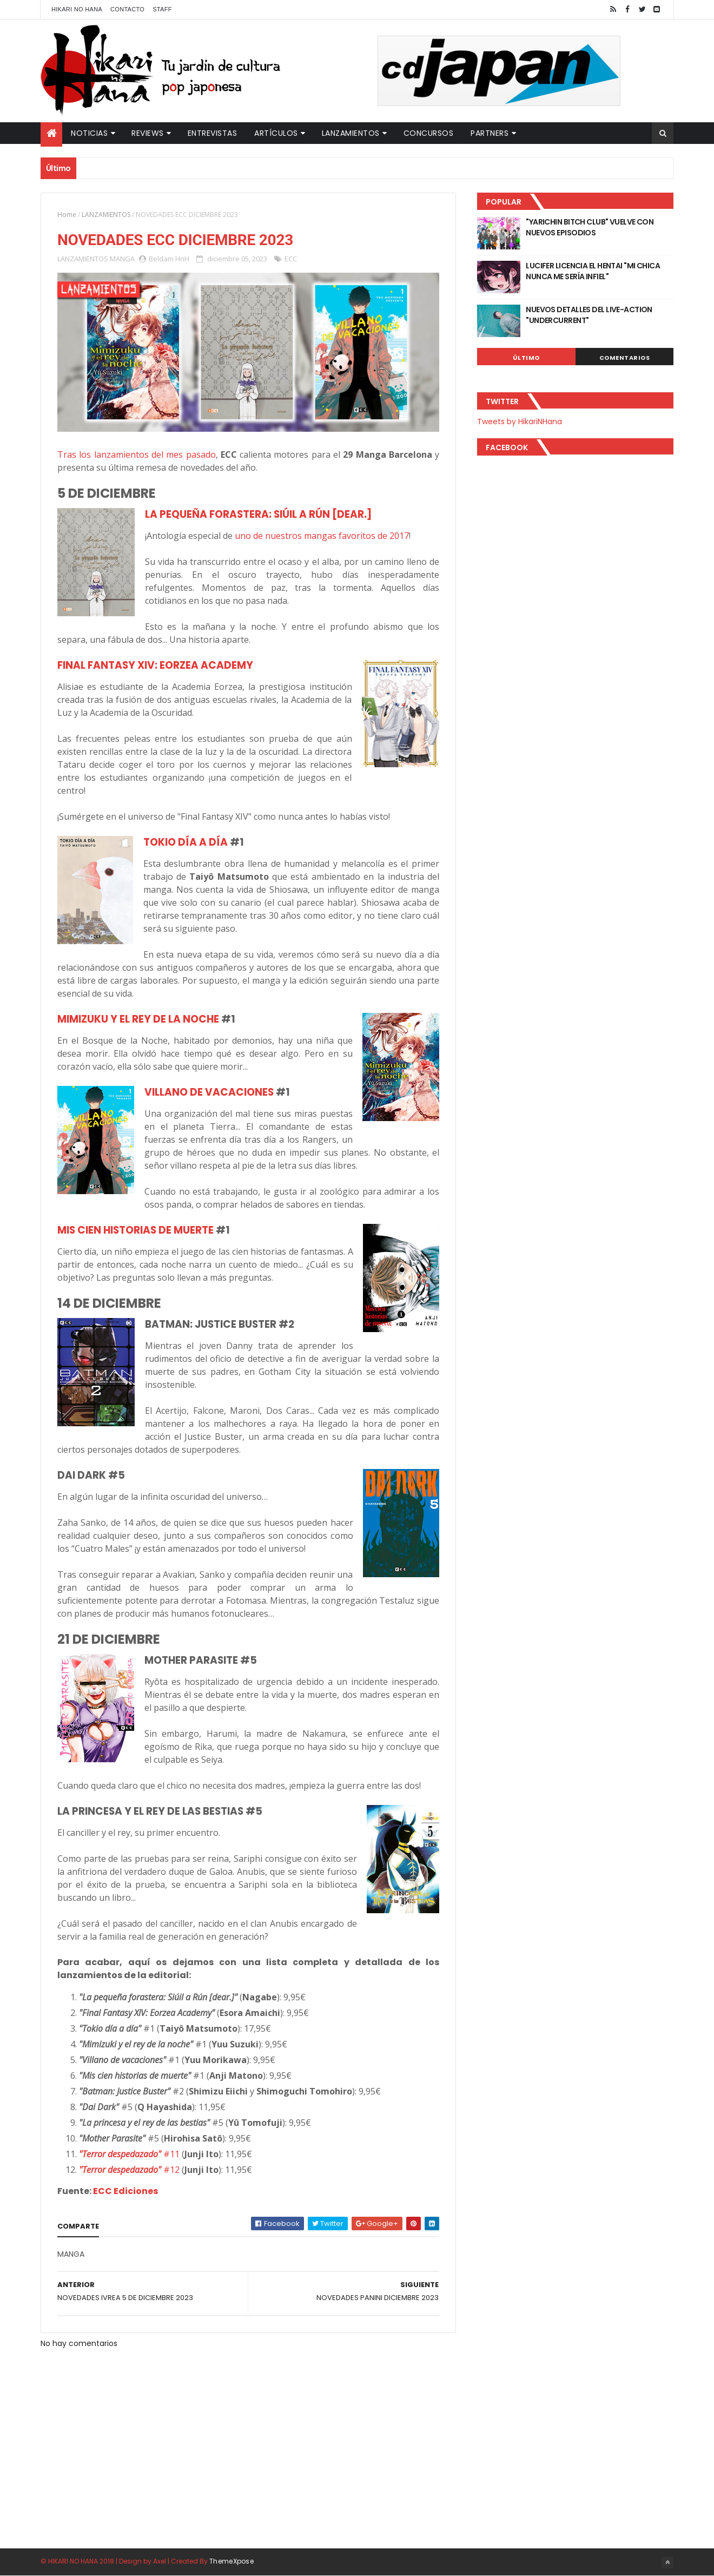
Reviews (147, 133)
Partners (489, 133)
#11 (129, 2154)
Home (66, 214)
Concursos (429, 133)
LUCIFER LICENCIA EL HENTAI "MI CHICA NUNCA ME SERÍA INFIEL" (593, 271)
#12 (129, 2170)
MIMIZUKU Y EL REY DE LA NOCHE (138, 1019)
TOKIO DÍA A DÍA (185, 842)
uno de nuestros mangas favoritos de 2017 (322, 536)
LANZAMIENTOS (106, 214)
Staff (162, 9)
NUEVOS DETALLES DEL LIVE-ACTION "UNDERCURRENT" (589, 315)
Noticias (89, 133)
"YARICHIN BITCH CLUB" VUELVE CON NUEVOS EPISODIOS (589, 227)
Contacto (127, 9)
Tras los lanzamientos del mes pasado (136, 454)
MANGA (122, 258)
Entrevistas (212, 133)
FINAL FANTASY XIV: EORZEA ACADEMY (155, 665)
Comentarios (624, 357)
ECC (291, 258)
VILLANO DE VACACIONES (209, 1092)
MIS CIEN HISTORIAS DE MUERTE (135, 1230)
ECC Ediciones (125, 2191)
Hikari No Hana (76, 9)
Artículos (276, 133)
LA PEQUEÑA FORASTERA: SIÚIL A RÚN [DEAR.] (258, 514)
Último (526, 357)
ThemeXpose (231, 2561)
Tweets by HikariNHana (519, 421)
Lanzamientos (351, 133)
